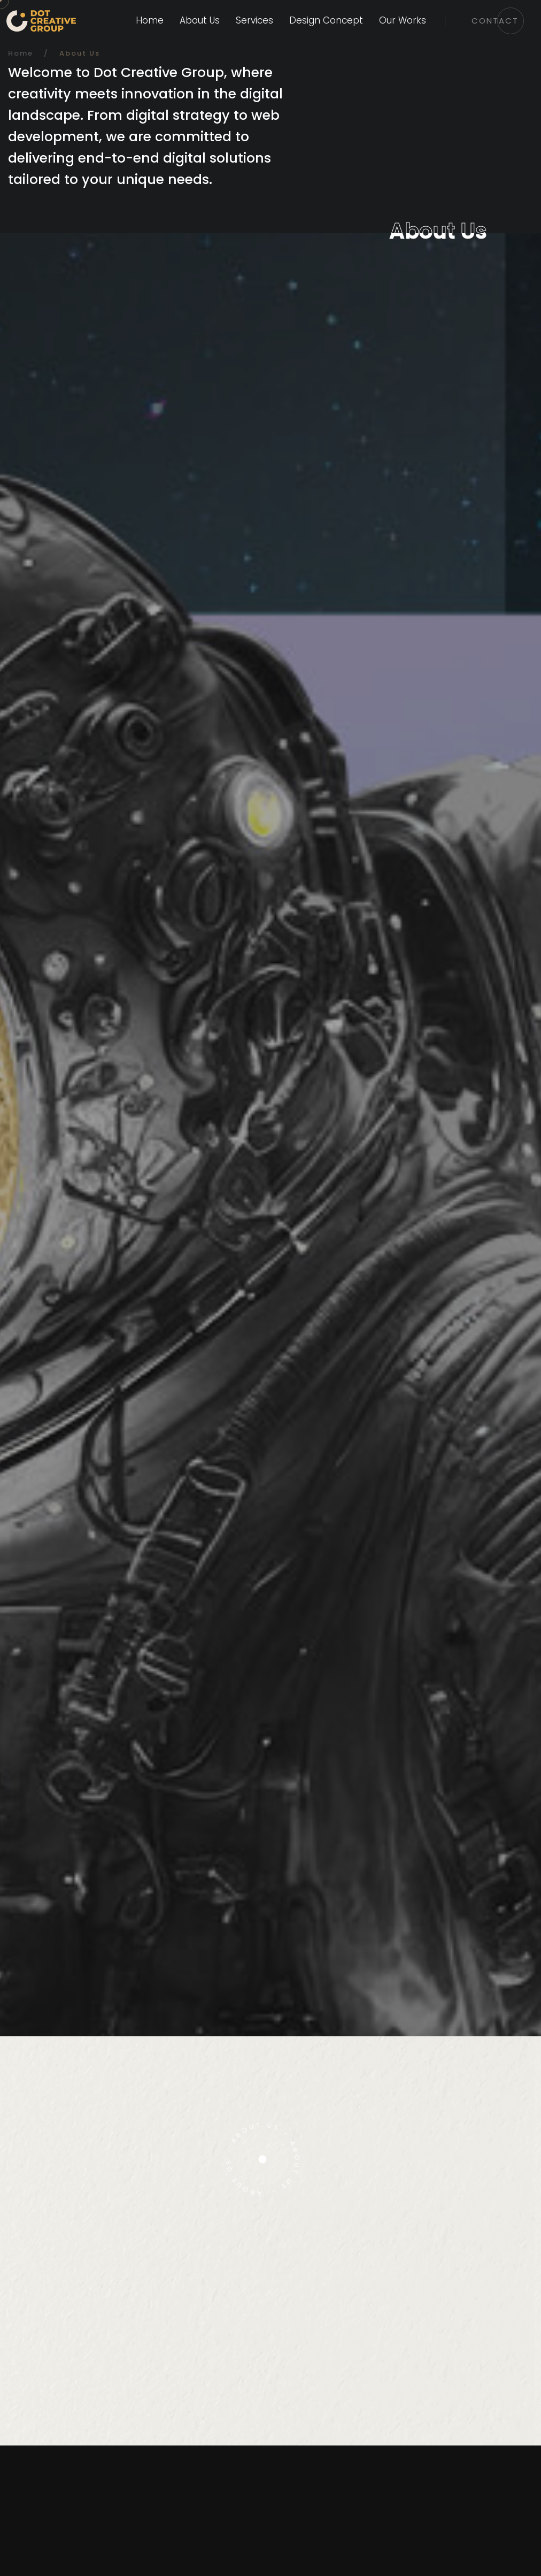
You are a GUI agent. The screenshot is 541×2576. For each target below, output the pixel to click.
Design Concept (326, 20)
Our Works (402, 20)
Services (254, 20)
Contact (495, 20)
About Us (200, 20)
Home (150, 20)
